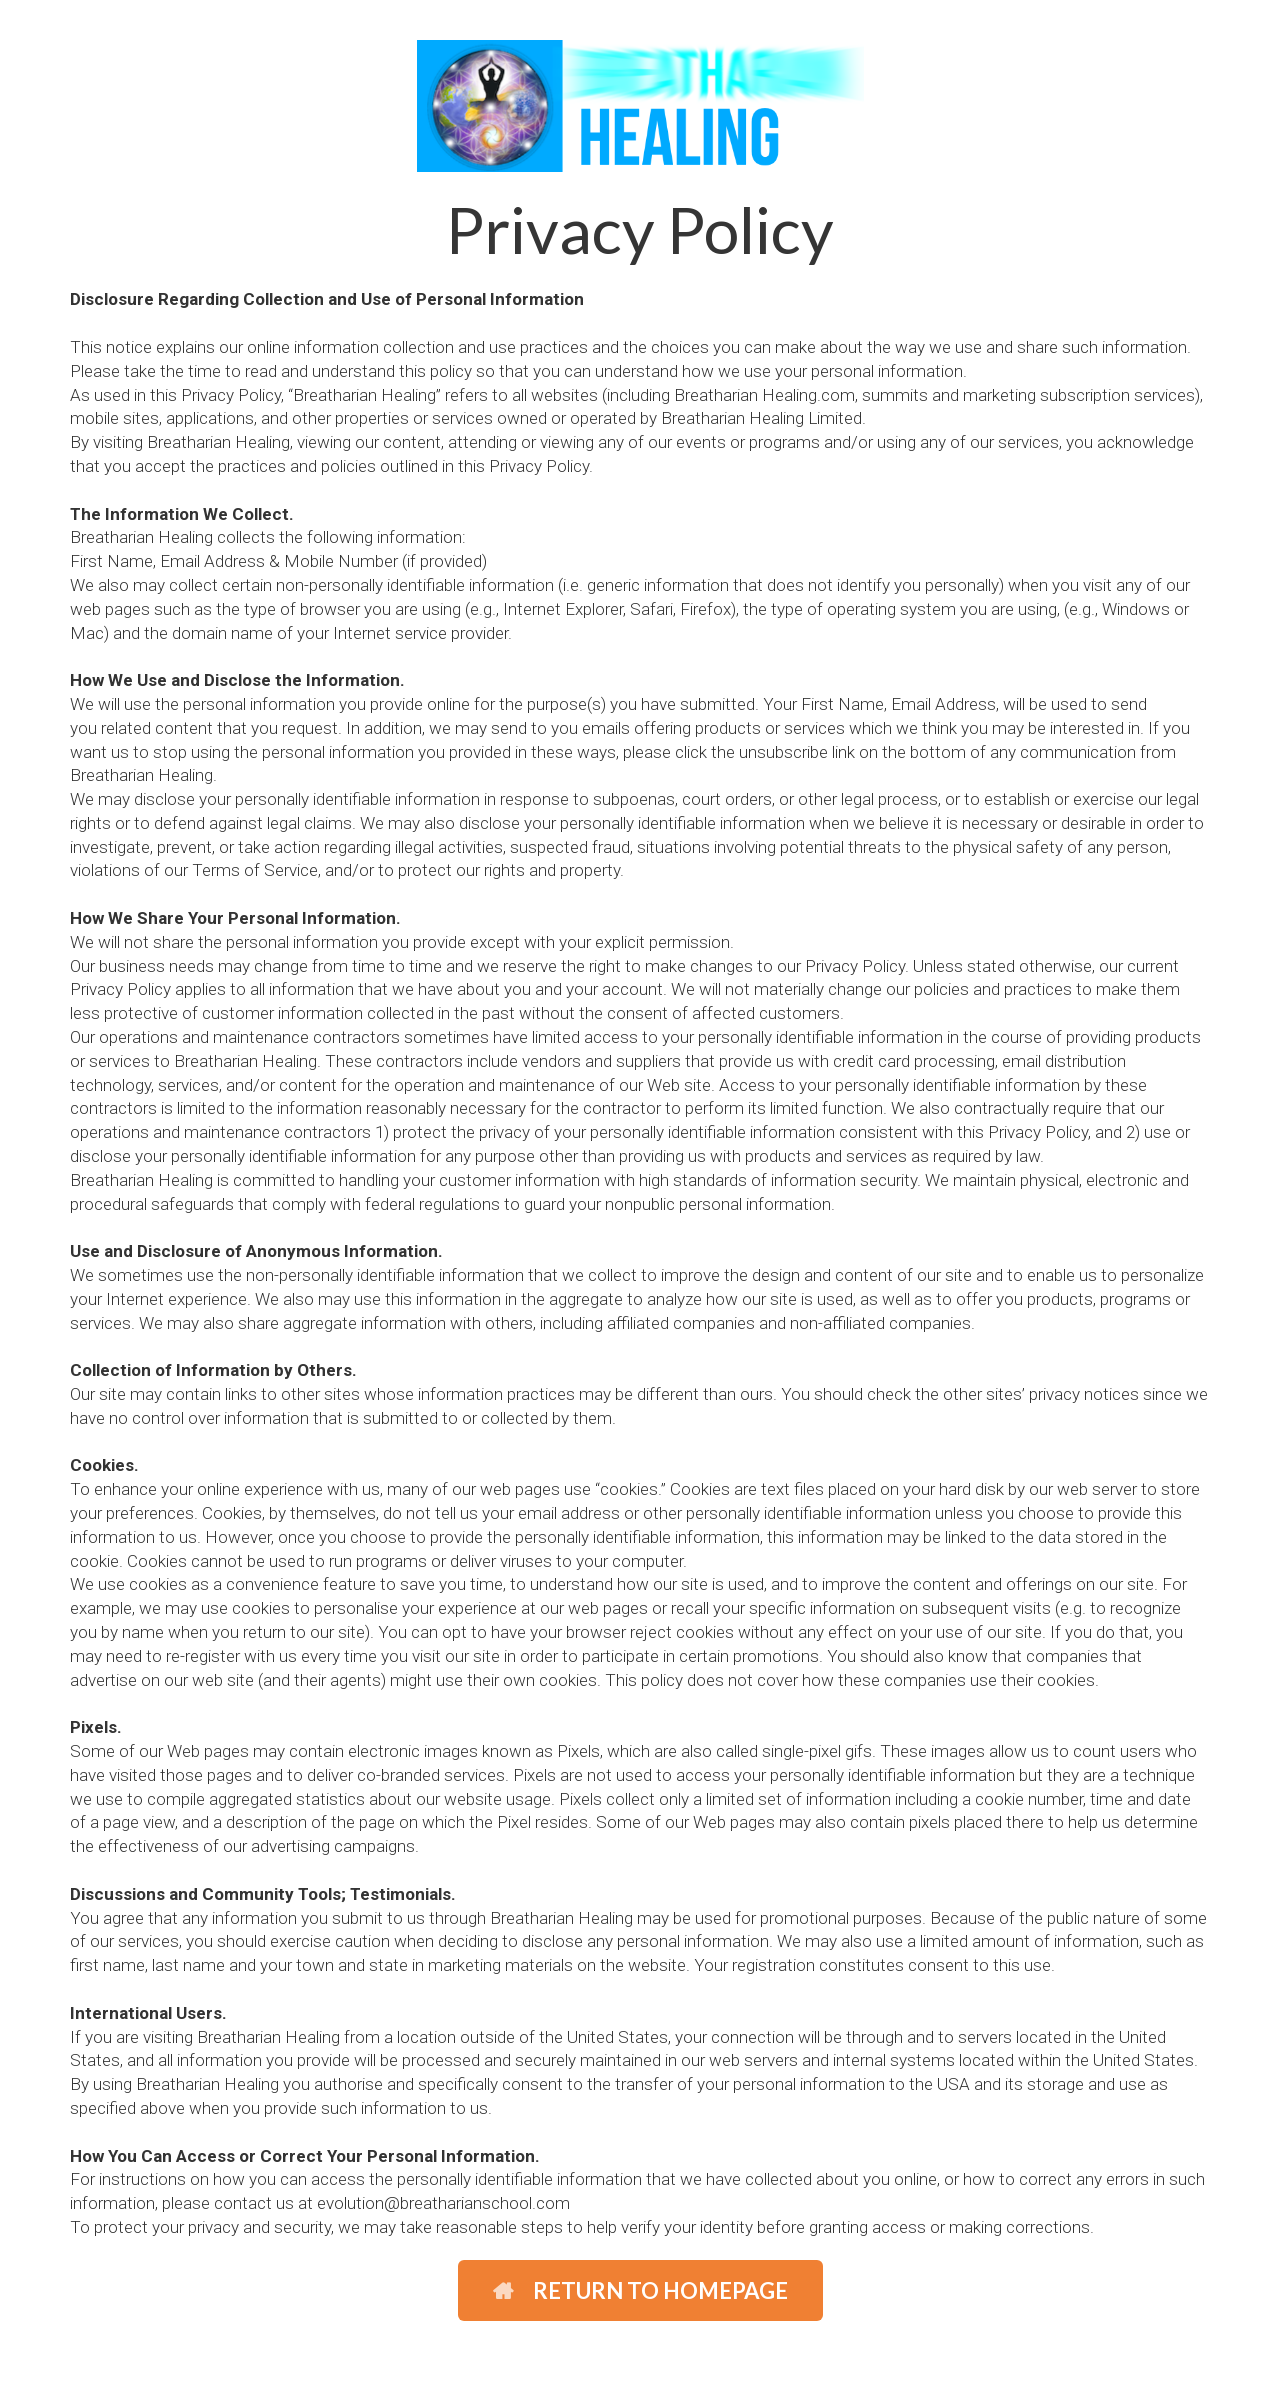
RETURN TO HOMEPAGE (640, 2290)
